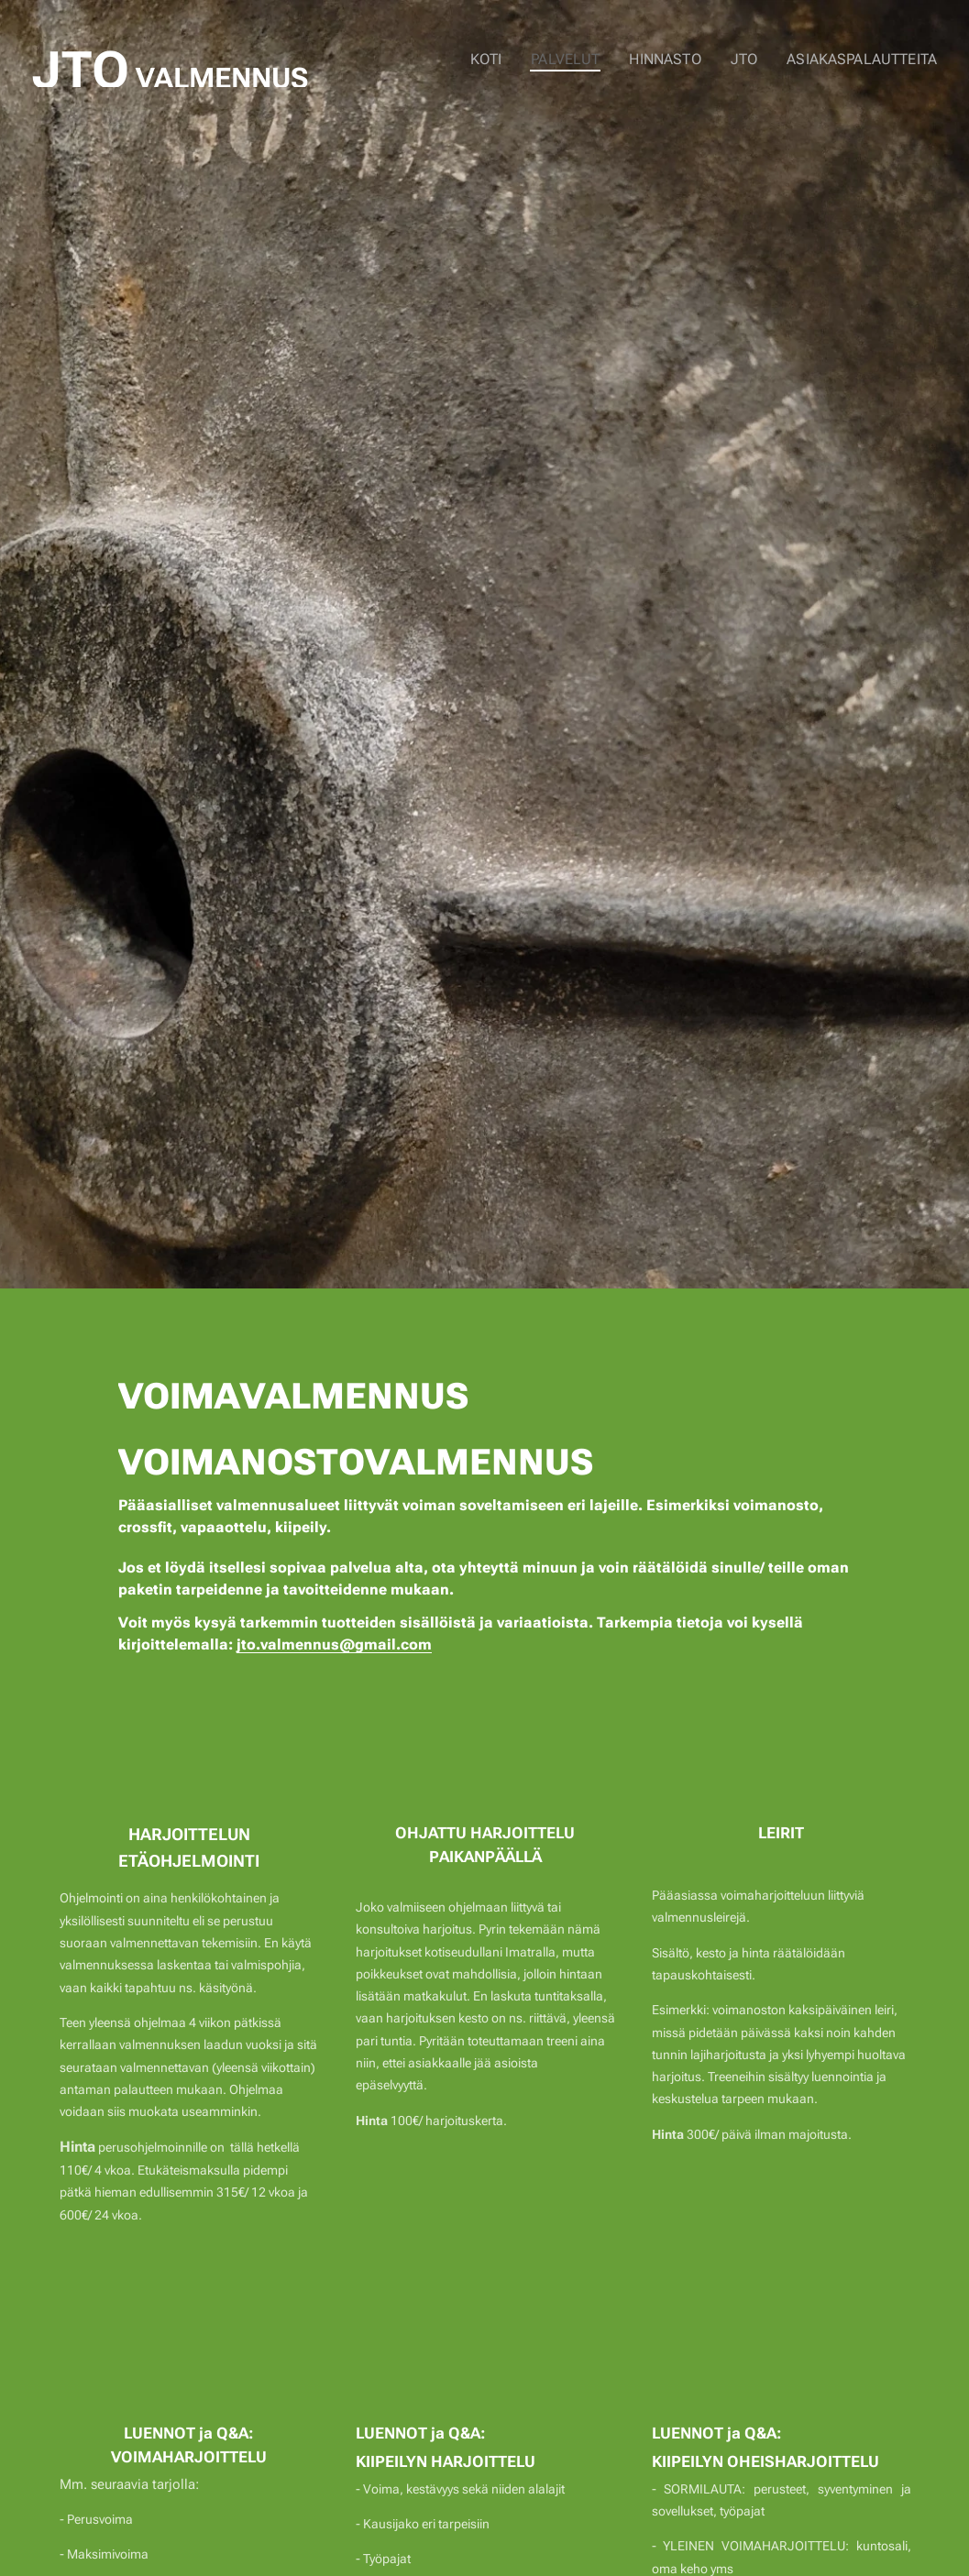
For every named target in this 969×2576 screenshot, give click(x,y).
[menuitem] (508, 59)
